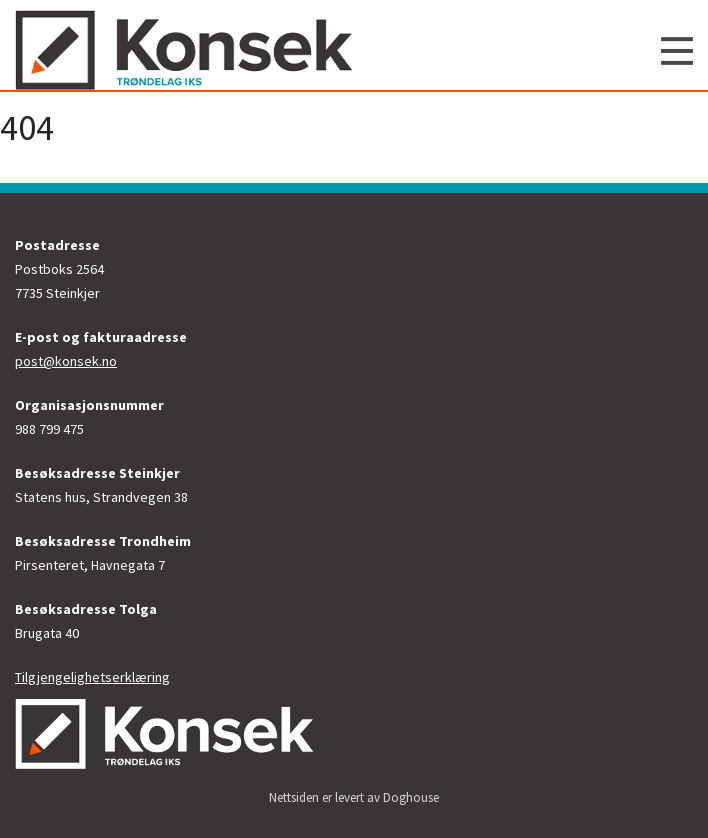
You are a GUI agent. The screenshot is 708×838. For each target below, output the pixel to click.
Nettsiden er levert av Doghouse (354, 797)
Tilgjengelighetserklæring (92, 677)
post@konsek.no (66, 361)
